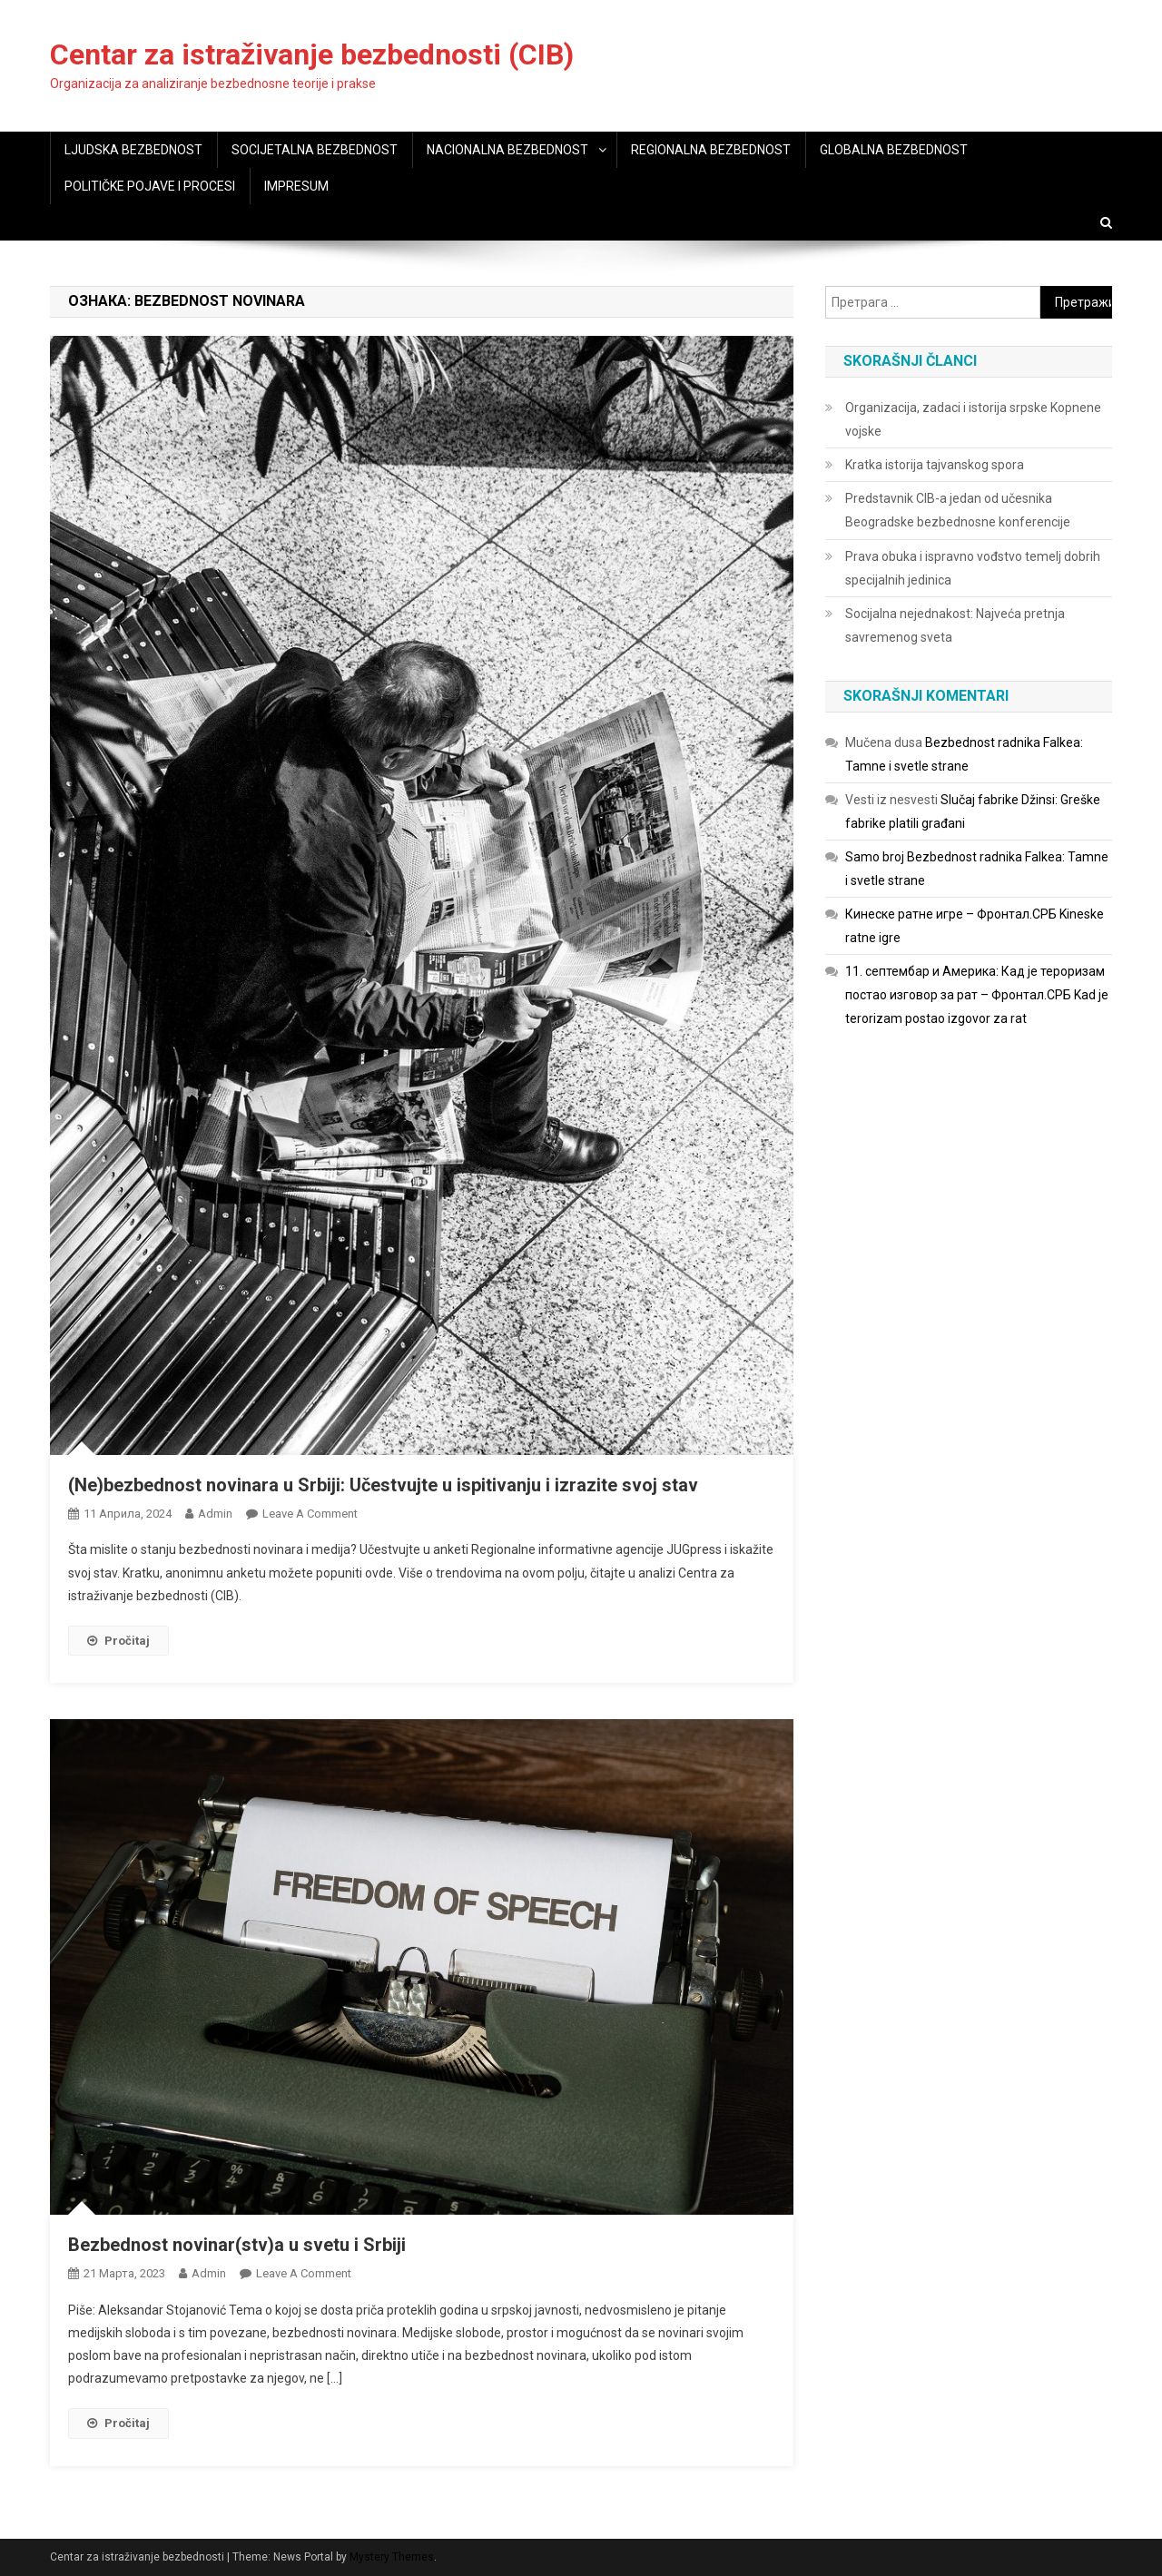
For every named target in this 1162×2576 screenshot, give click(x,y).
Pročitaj (118, 1640)
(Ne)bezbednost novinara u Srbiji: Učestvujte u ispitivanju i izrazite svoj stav (383, 1485)
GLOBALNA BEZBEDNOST (894, 150)
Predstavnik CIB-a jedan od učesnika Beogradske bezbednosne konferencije (957, 510)
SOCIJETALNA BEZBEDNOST (314, 150)
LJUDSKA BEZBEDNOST (133, 150)
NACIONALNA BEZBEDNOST (507, 150)
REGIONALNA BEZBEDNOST (711, 150)
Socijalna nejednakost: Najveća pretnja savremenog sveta (955, 625)
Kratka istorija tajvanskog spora (934, 464)
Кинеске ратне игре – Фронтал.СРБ (951, 914)
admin (215, 1513)
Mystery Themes (392, 2557)
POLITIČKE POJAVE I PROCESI (149, 186)
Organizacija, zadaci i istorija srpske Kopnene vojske (973, 419)
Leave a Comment (310, 1513)
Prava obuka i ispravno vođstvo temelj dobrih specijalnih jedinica (972, 568)
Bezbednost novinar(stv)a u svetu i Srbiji (237, 2245)
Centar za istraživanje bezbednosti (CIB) (312, 54)
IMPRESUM (296, 186)
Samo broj (874, 857)
